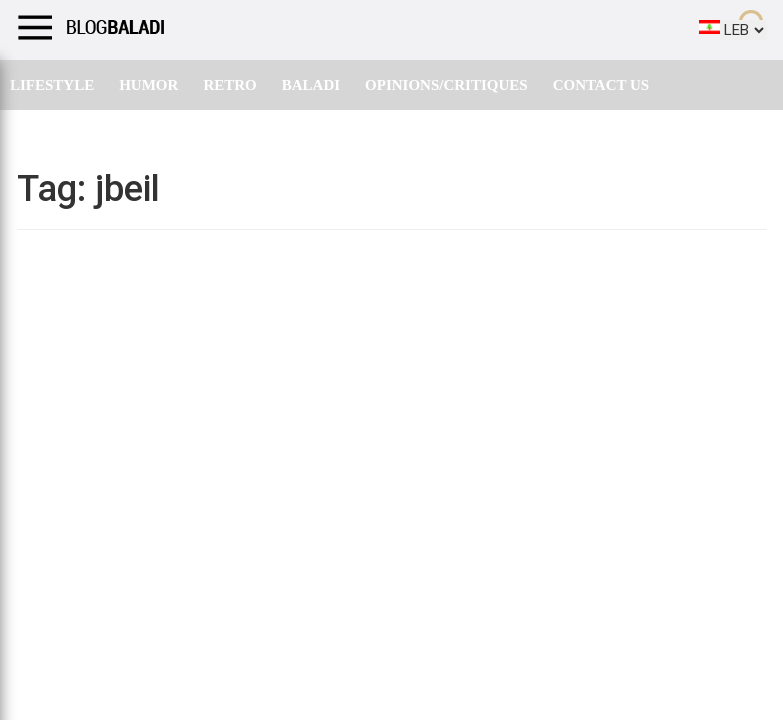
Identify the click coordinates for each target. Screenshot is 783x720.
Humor (148, 85)
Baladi (311, 85)
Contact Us (601, 85)
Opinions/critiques (446, 85)
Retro (229, 85)
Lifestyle (52, 85)
